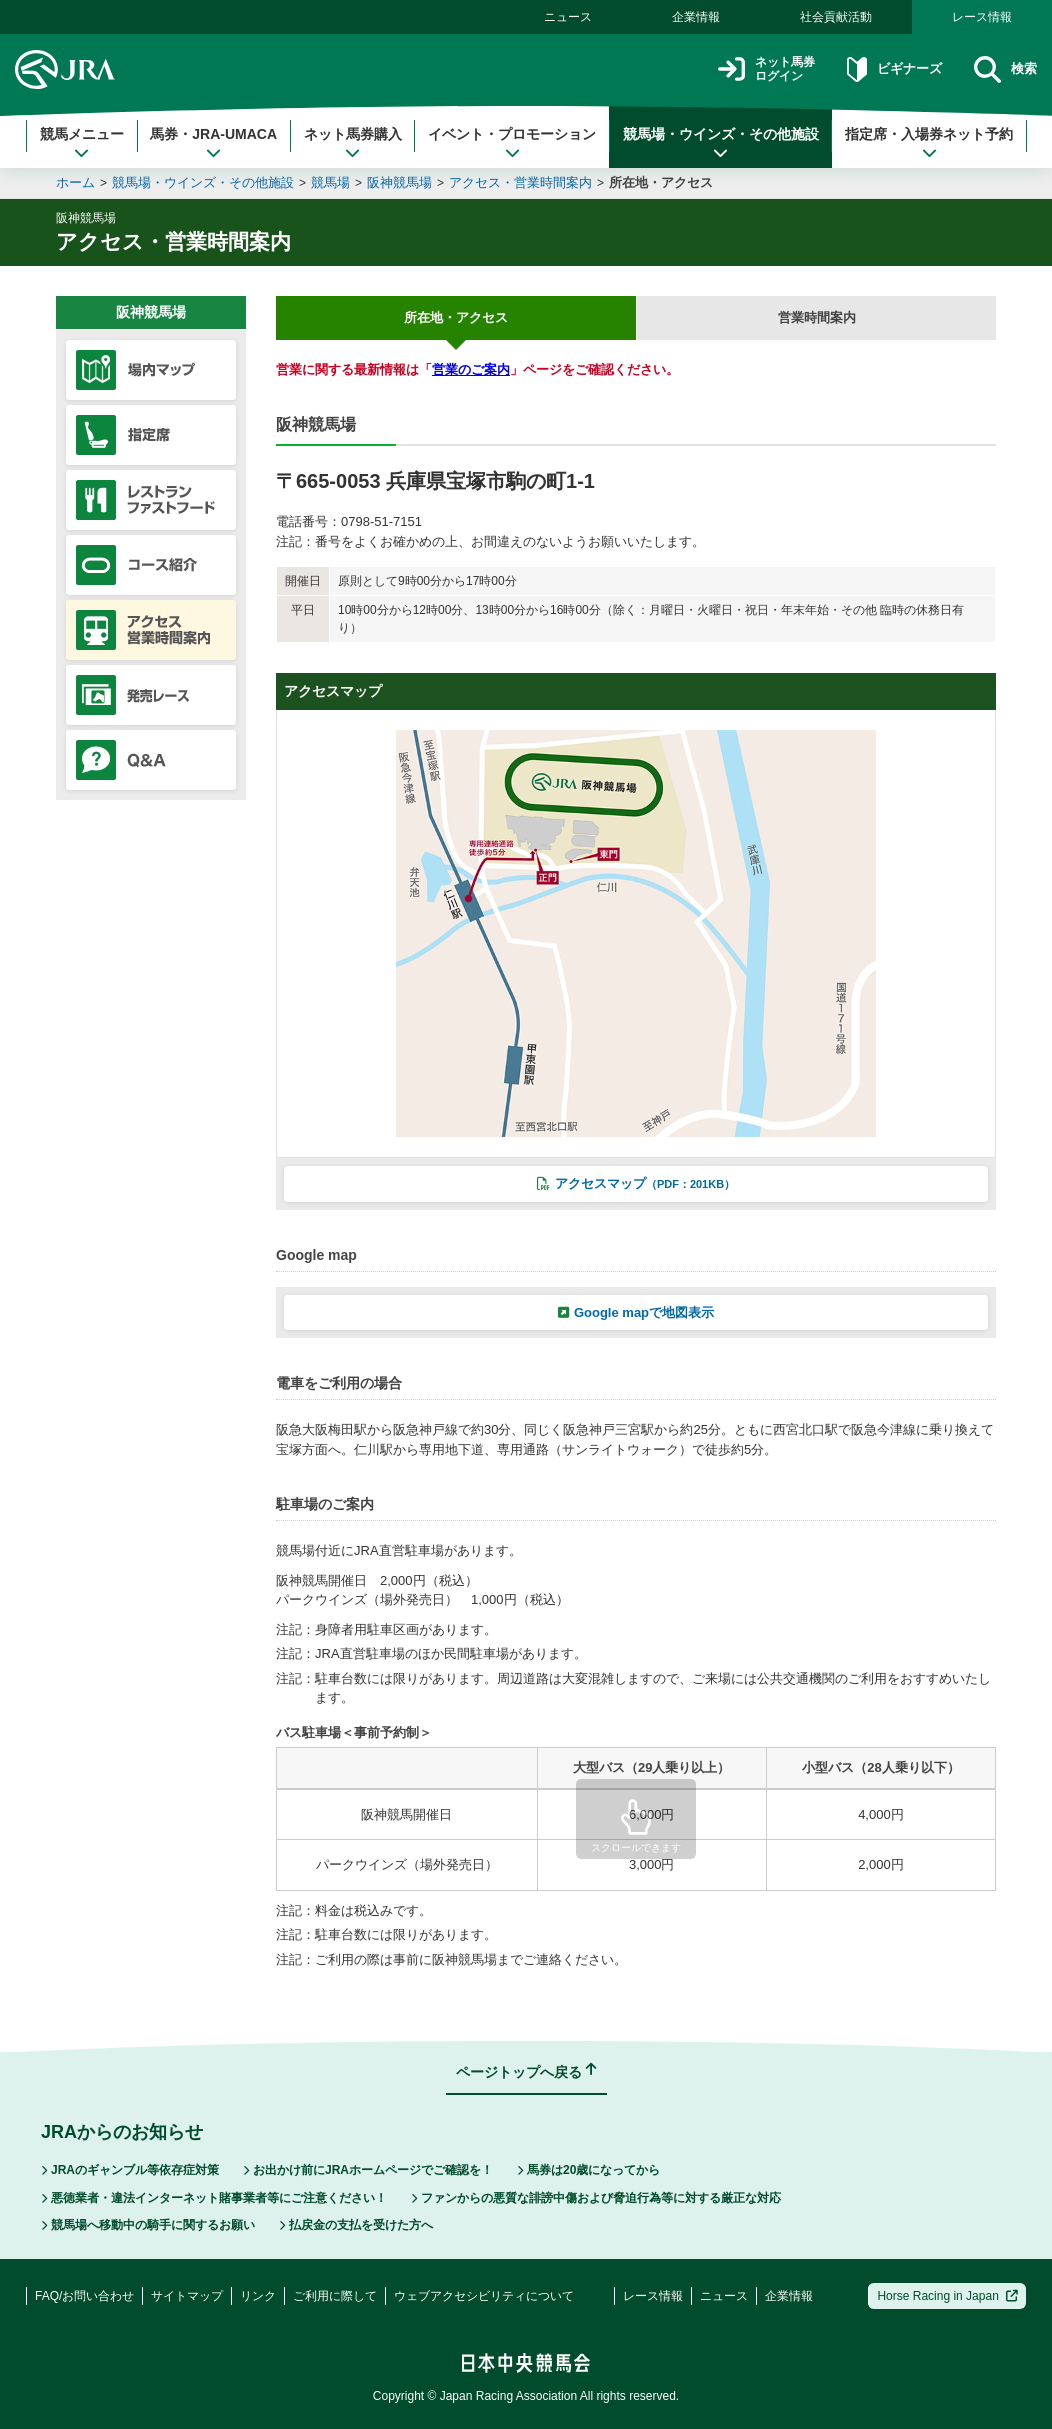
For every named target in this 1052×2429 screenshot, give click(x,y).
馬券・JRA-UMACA (213, 143)
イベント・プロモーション (512, 143)
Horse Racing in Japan (947, 2296)
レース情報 (982, 17)
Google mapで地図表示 (636, 1312)
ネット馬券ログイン (740, 69)
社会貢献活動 (836, 17)
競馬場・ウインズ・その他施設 (721, 143)
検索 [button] (1002, 69)
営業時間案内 (817, 317)
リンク (258, 2296)
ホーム (75, 182)
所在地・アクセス (661, 182)
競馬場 (330, 182)
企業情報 (696, 17)
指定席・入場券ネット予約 (929, 143)
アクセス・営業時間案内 (520, 182)
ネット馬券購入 (353, 143)
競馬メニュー (82, 143)
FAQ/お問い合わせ (84, 2296)
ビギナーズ (880, 69)
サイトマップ (187, 2296)
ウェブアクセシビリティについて (484, 2296)
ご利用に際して (335, 2296)
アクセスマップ (636, 1183)
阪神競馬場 (399, 182)
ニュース (568, 17)
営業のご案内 (471, 369)
